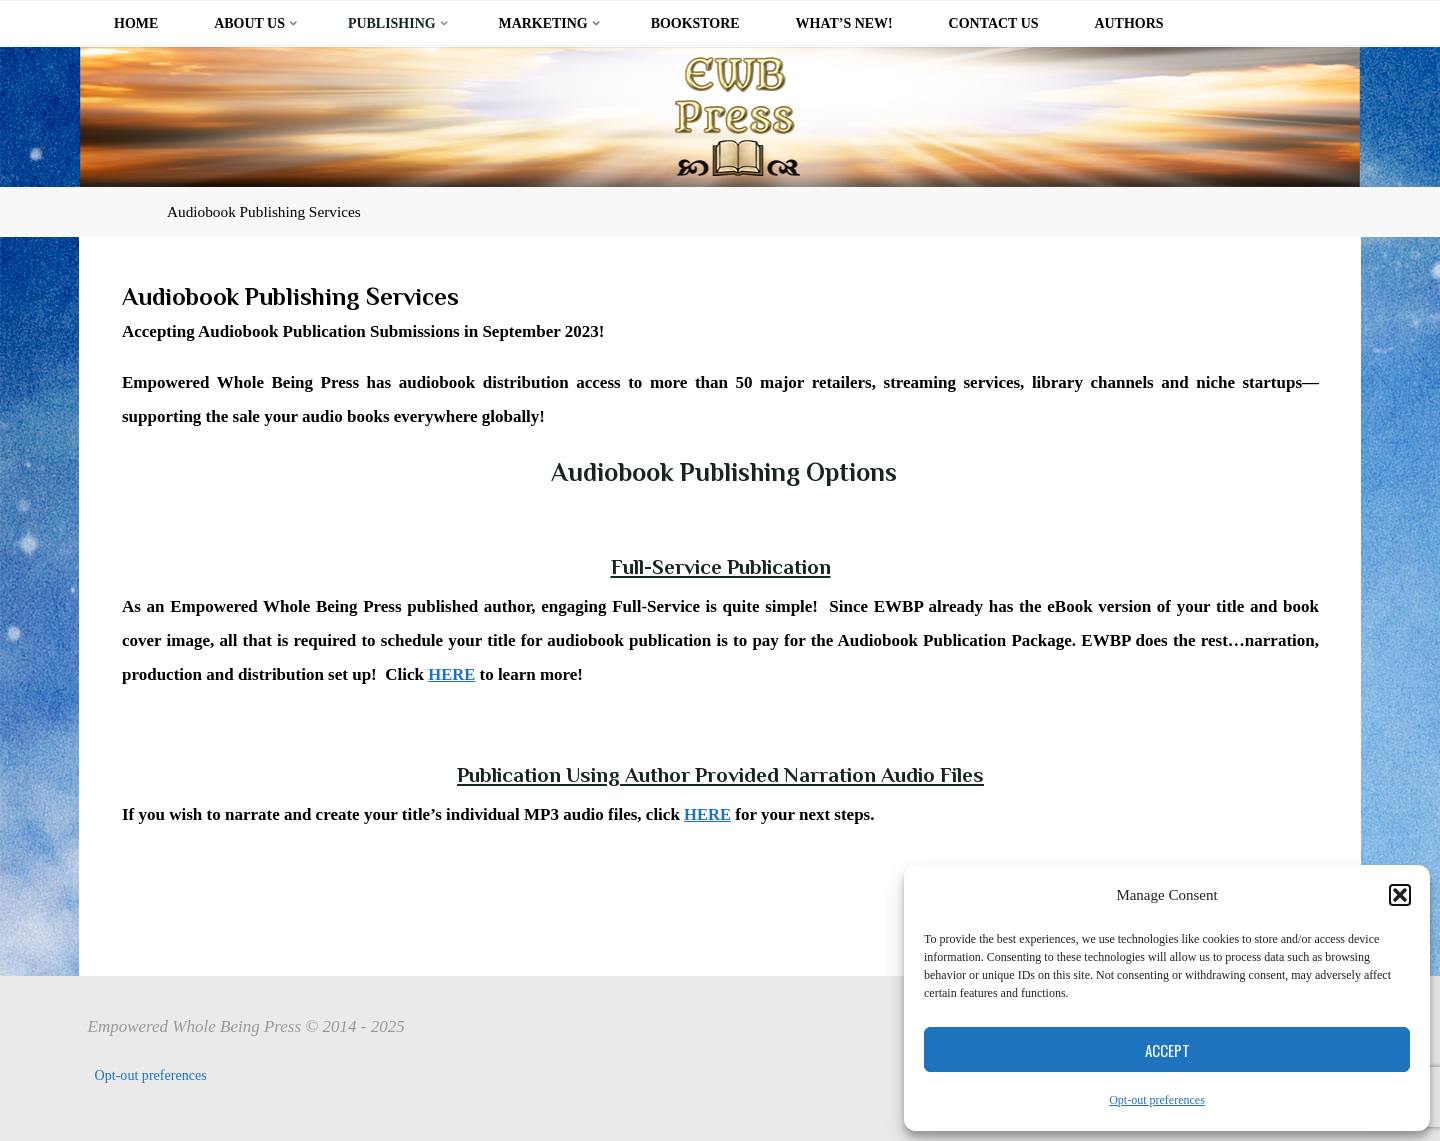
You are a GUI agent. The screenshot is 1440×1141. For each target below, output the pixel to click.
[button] (1400, 895)
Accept (1167, 1050)
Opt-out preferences (1157, 1100)
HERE (452, 673)
